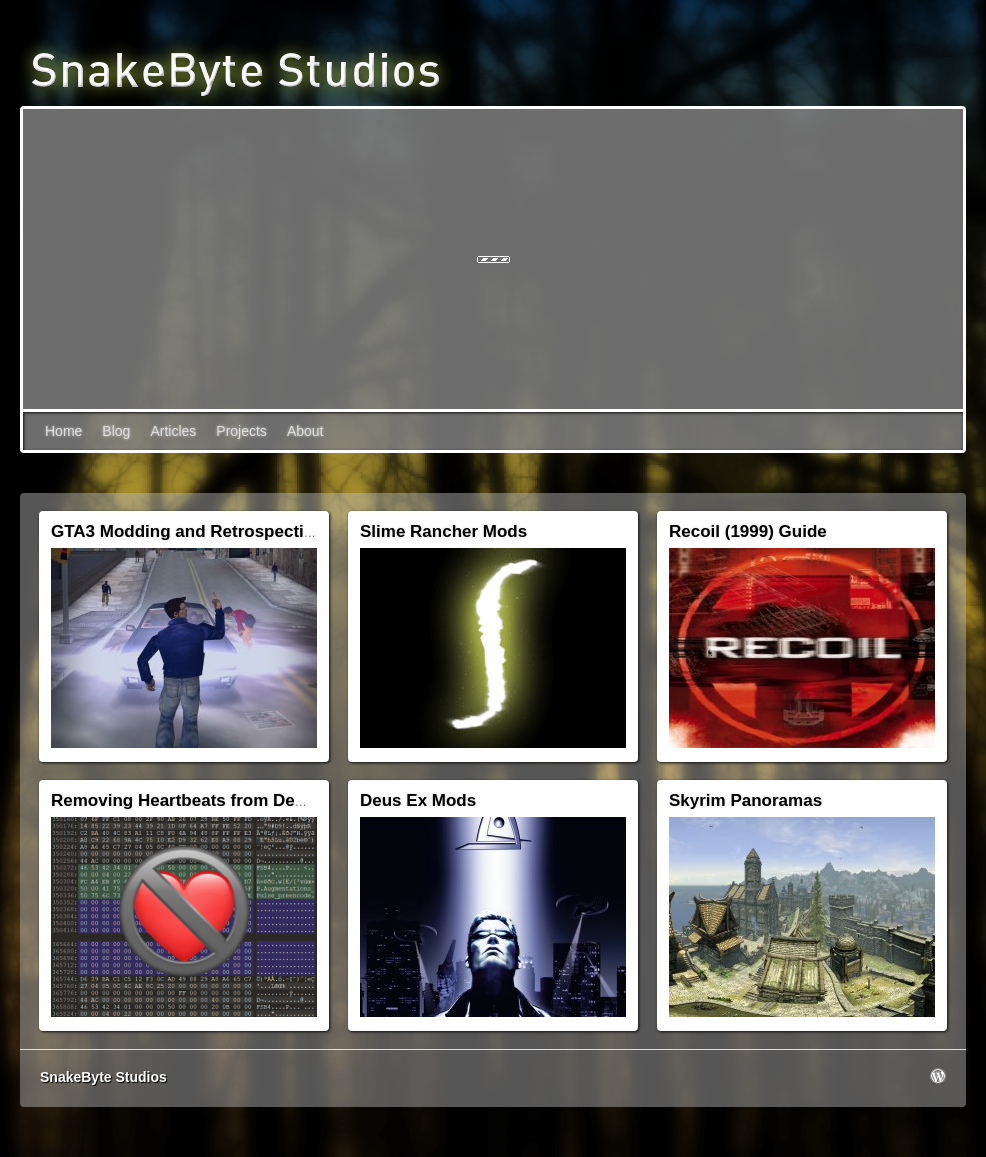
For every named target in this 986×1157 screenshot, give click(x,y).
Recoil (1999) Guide (748, 531)
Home (63, 431)
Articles (173, 431)
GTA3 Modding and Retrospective (187, 531)
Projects (241, 431)
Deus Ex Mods (418, 800)
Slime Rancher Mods (443, 531)
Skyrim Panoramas (745, 800)
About (305, 431)
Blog (116, 431)
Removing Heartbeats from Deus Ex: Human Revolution (276, 800)
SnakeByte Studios (103, 1077)
